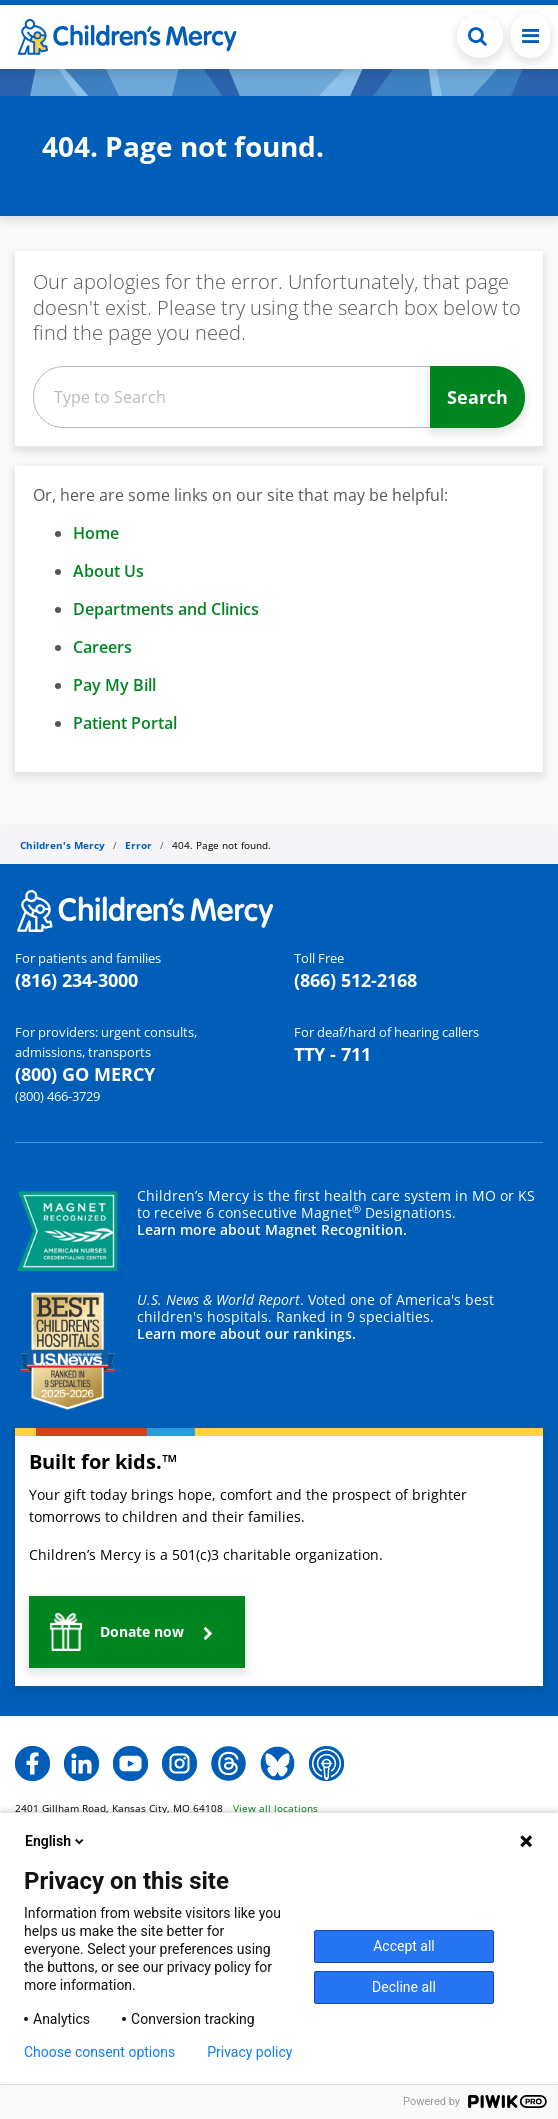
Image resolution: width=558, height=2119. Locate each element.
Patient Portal (125, 723)
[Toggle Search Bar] (480, 35)
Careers (102, 647)
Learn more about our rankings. (246, 1333)
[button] (137, 1632)
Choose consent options (99, 2052)
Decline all (404, 1987)
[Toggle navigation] (530, 35)
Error (138, 845)
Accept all (404, 1946)
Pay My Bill (114, 685)
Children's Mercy (62, 845)
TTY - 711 (332, 1054)
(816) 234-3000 (76, 980)
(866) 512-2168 (355, 980)
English (56, 1841)
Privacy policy (249, 2052)
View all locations (275, 1808)
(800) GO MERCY (85, 1074)
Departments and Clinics (166, 609)
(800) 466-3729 (57, 1096)
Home (96, 533)
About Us (108, 571)
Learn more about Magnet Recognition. (272, 1229)
